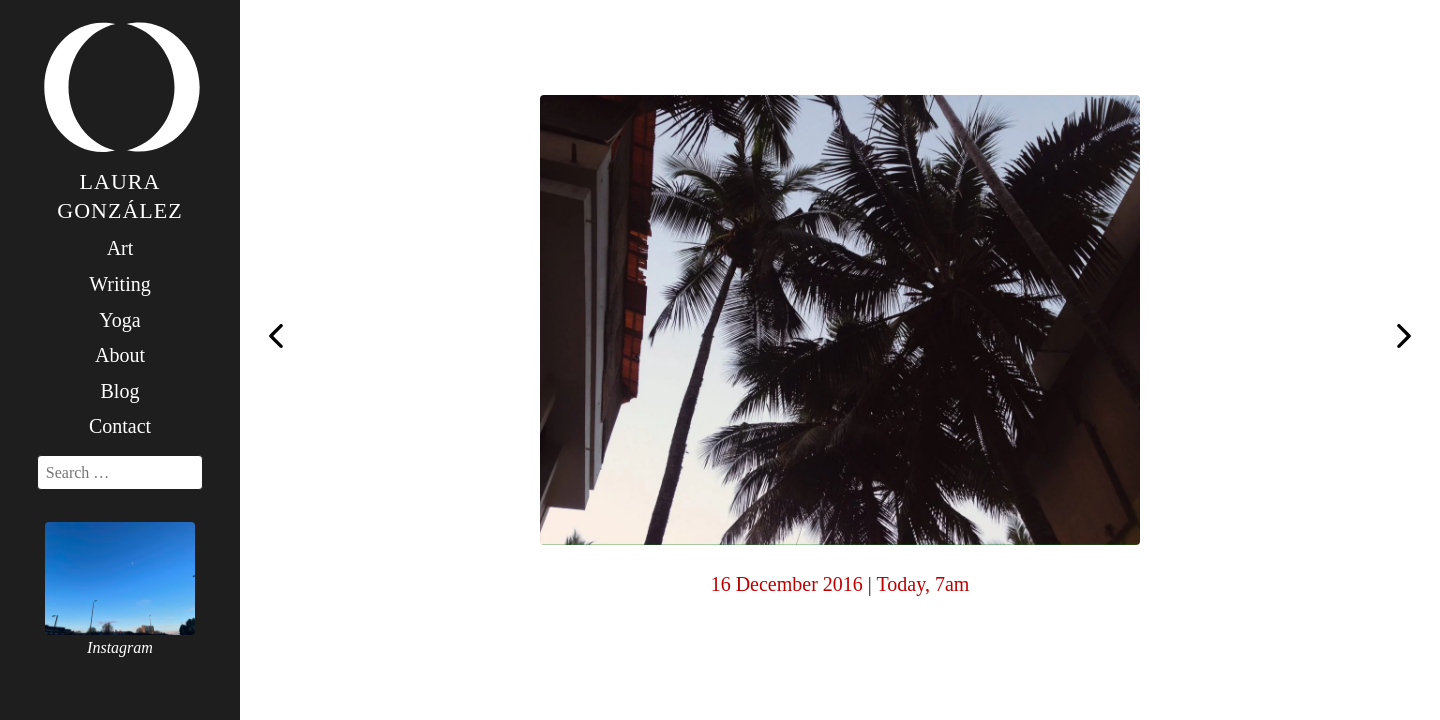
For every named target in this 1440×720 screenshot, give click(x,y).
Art (120, 248)
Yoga (119, 320)
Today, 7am (922, 584)
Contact (120, 426)
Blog (120, 391)
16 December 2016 (787, 584)
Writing (119, 284)
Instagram (120, 647)
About (120, 355)
